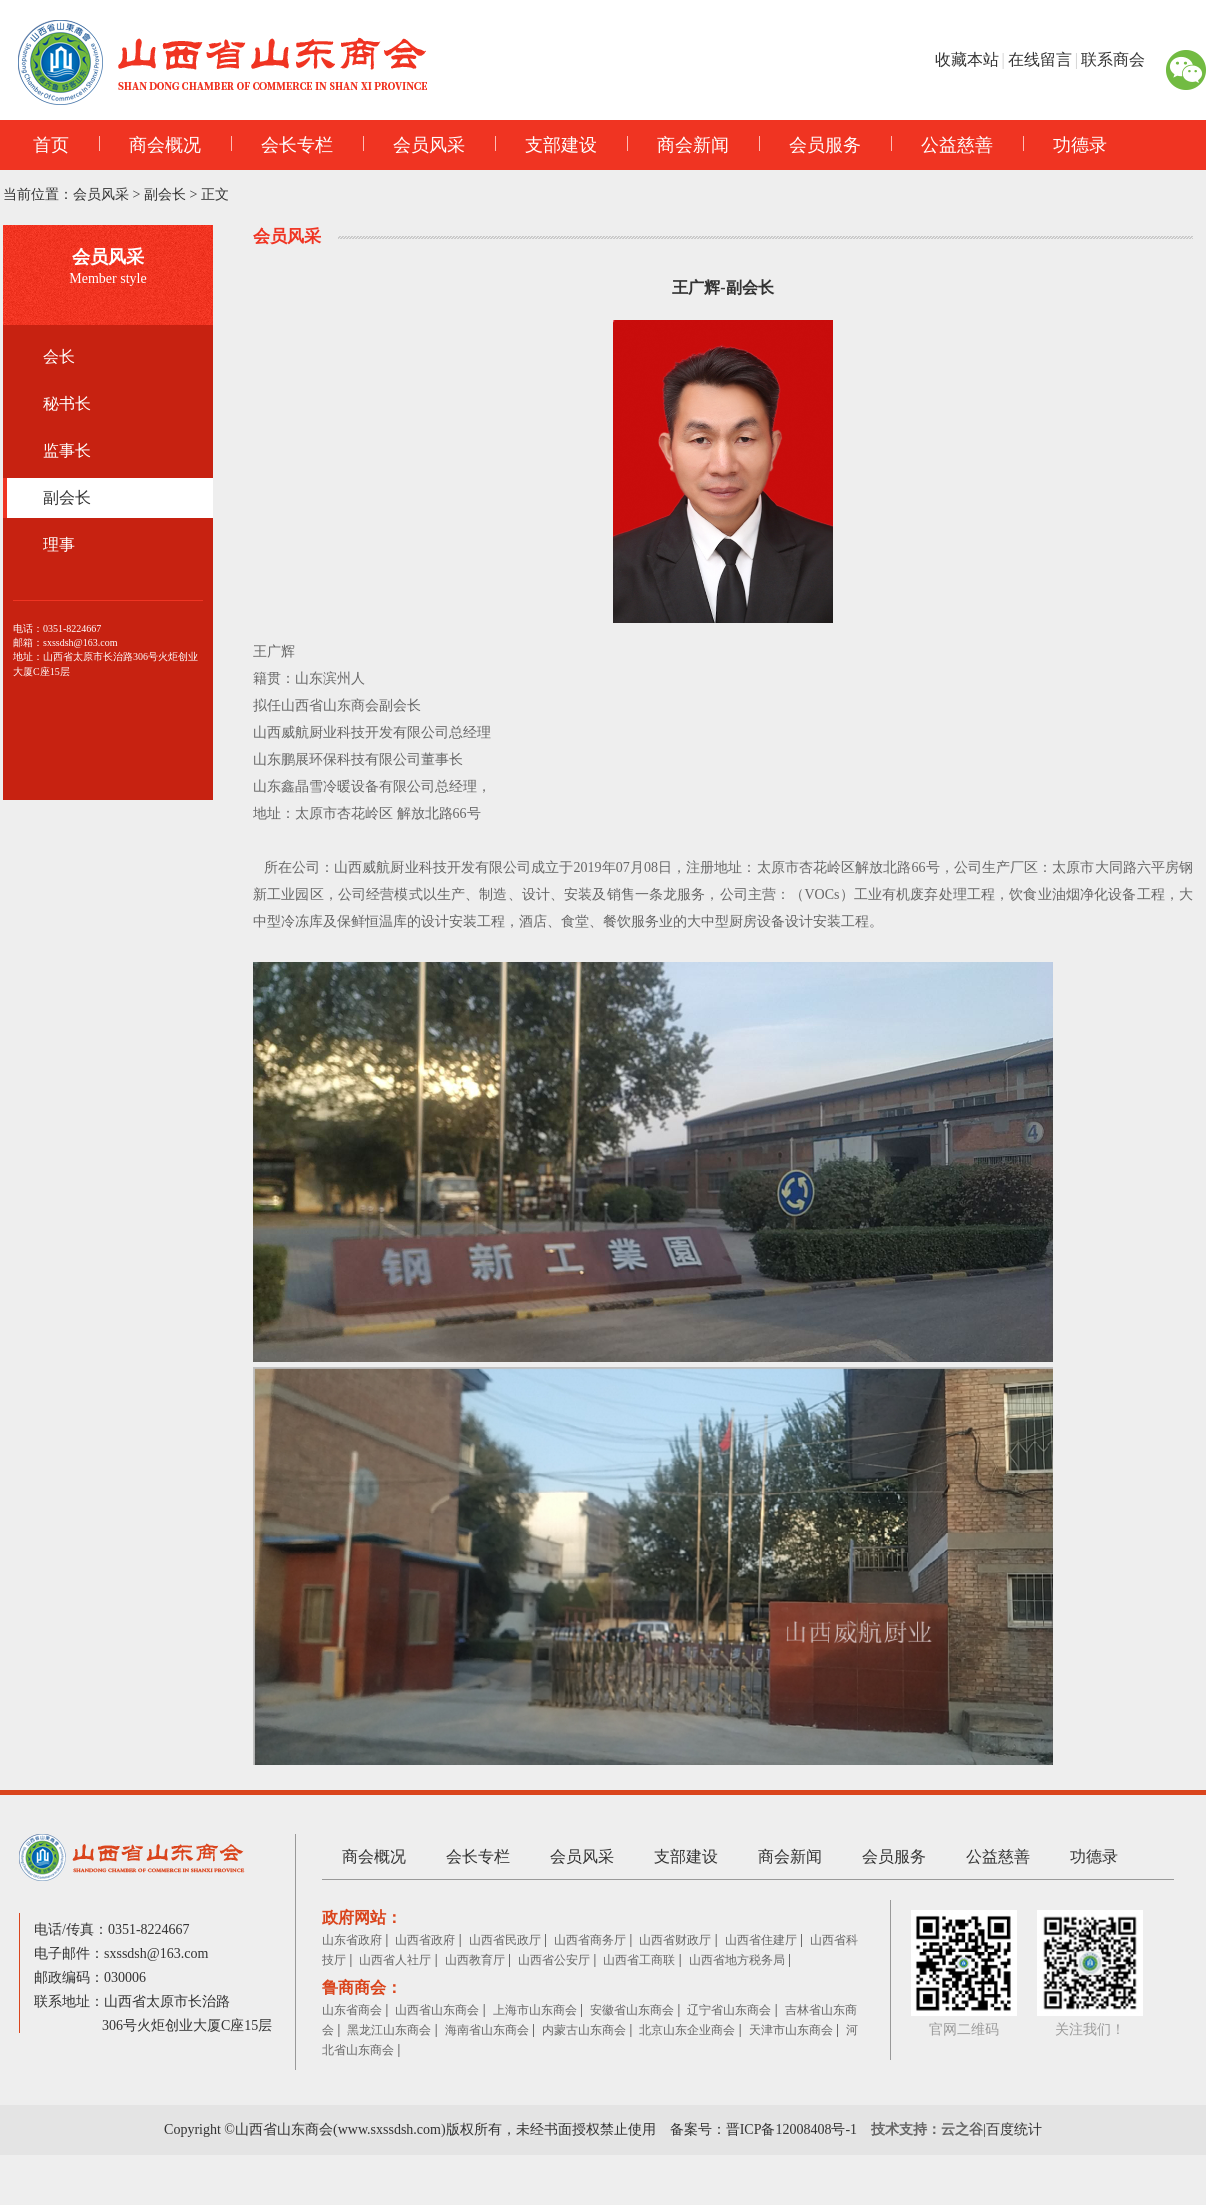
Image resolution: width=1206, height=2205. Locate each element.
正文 (215, 194)
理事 (59, 544)
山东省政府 (352, 1940)
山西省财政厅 (675, 1940)
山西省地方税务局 (737, 1960)
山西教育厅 (475, 1960)
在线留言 (1040, 59)
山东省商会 (352, 2010)
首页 (51, 145)
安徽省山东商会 (632, 2010)
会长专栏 (282, 145)
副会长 (165, 194)
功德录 (1065, 145)
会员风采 (414, 145)
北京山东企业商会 (687, 2030)
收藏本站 (967, 59)
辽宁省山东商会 (729, 2010)
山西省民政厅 (505, 1940)
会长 (59, 356)
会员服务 (810, 145)
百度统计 (1014, 2129)
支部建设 (546, 145)
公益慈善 (942, 145)
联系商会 (1113, 59)
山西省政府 (425, 1940)
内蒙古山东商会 (584, 2030)
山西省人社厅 (395, 1960)
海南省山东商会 (487, 2030)
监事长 (67, 450)
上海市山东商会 (535, 2010)
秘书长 (67, 403)
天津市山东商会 (791, 2030)
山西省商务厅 (590, 1940)
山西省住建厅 (761, 1940)
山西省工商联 (639, 1960)
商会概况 (150, 145)
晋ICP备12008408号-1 (791, 2129)
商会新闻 (678, 145)
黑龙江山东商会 (389, 2030)
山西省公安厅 (554, 1960)
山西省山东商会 (437, 2010)
